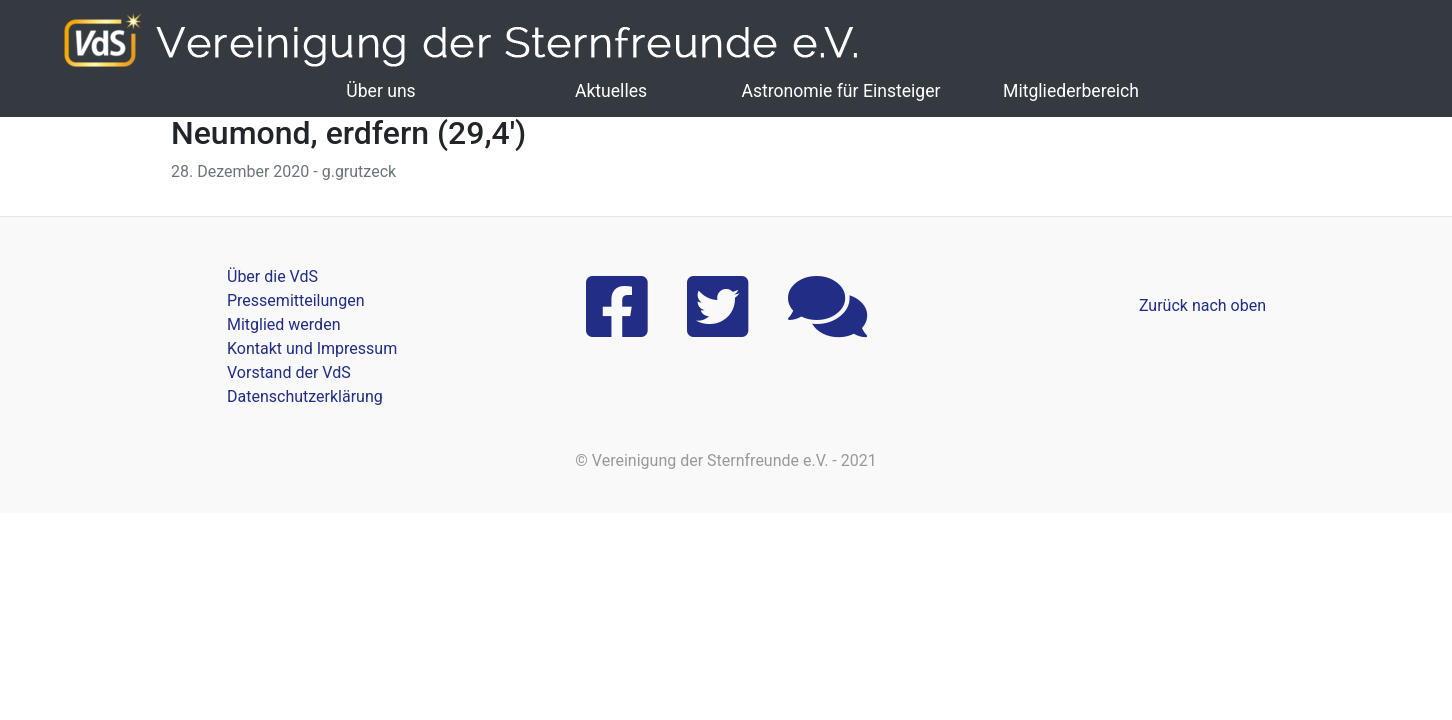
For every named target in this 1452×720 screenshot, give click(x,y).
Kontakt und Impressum (312, 348)
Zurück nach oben (1202, 305)
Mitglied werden (283, 324)
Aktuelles (611, 91)
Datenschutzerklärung (305, 396)
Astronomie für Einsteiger (840, 91)
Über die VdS (272, 276)
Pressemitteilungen (295, 300)
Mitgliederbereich (1071, 91)
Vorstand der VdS (289, 372)
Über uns (380, 91)
